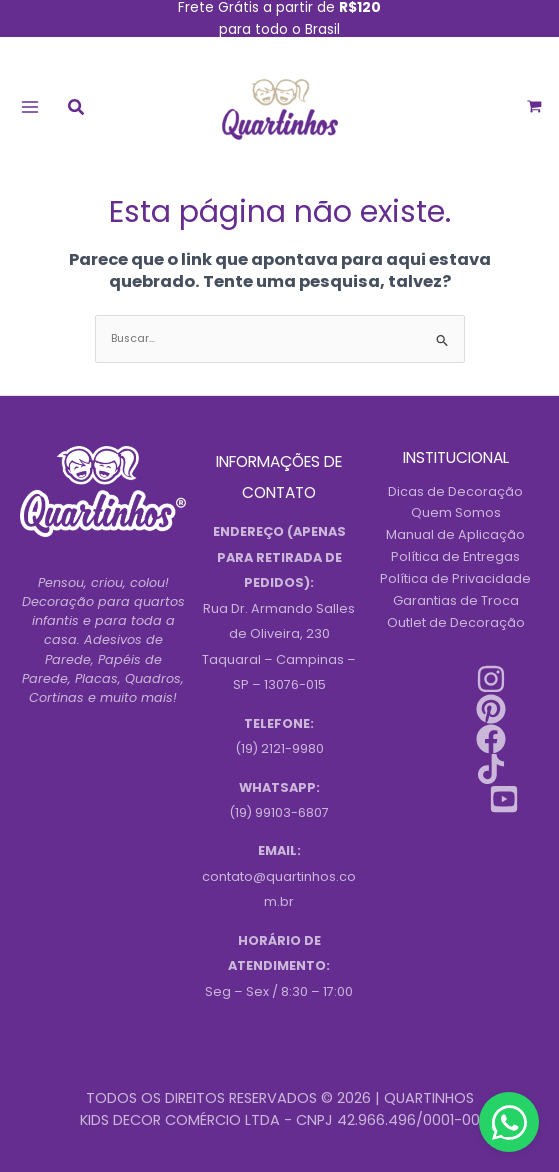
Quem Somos (456, 512)
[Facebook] (491, 739)
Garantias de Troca (456, 600)
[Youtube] (504, 799)
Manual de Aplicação (455, 534)
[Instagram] (491, 679)
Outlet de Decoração (456, 622)
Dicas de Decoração (455, 491)
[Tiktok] (491, 769)
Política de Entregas (455, 556)
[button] (77, 109)
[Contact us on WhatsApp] (509, 1122)
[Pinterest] (491, 709)
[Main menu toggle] (29, 106)
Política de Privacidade (455, 578)
